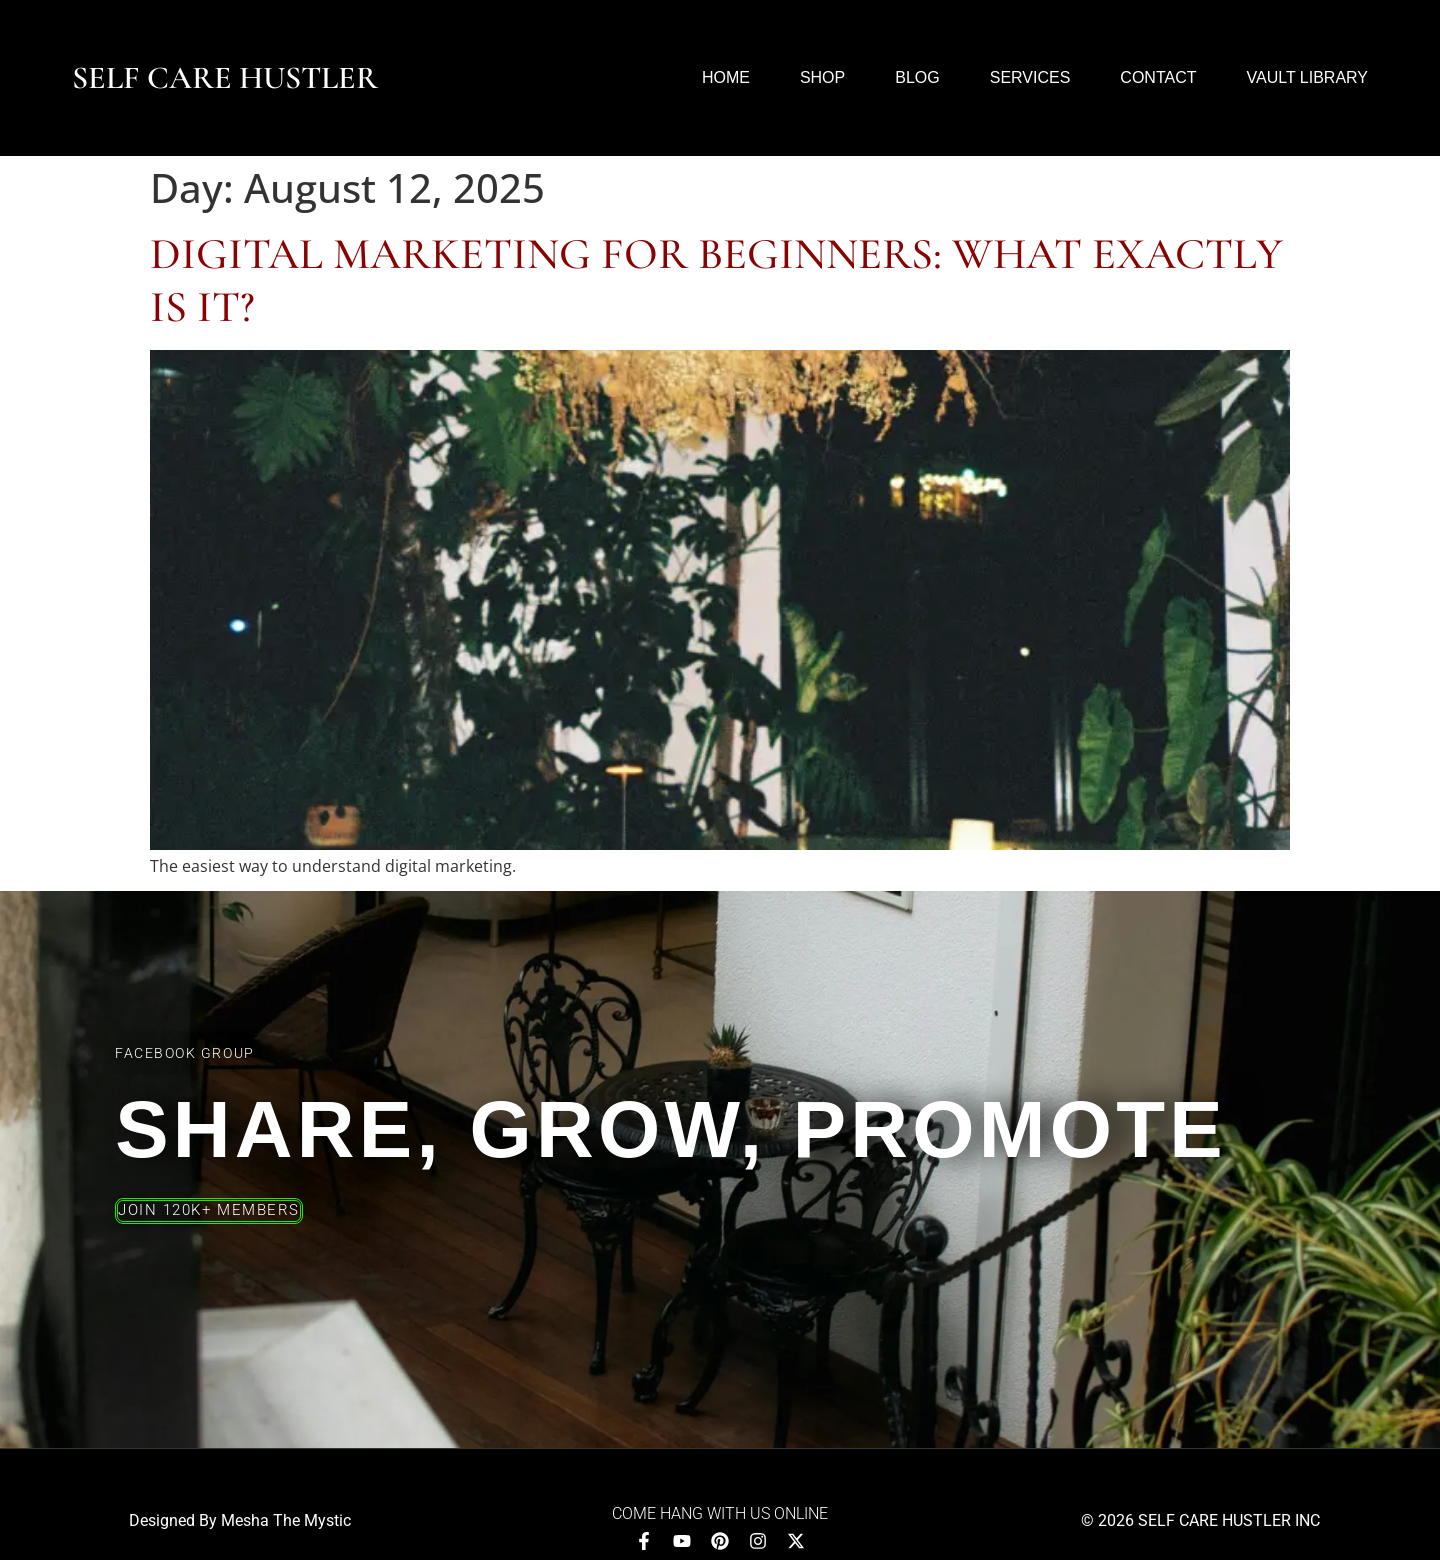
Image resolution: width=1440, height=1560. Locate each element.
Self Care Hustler (225, 77)
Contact (1158, 77)
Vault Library (1307, 77)
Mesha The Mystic (286, 1520)
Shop (822, 77)
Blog (917, 77)
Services (1030, 77)
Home (726, 77)
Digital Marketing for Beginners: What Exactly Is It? (716, 280)
